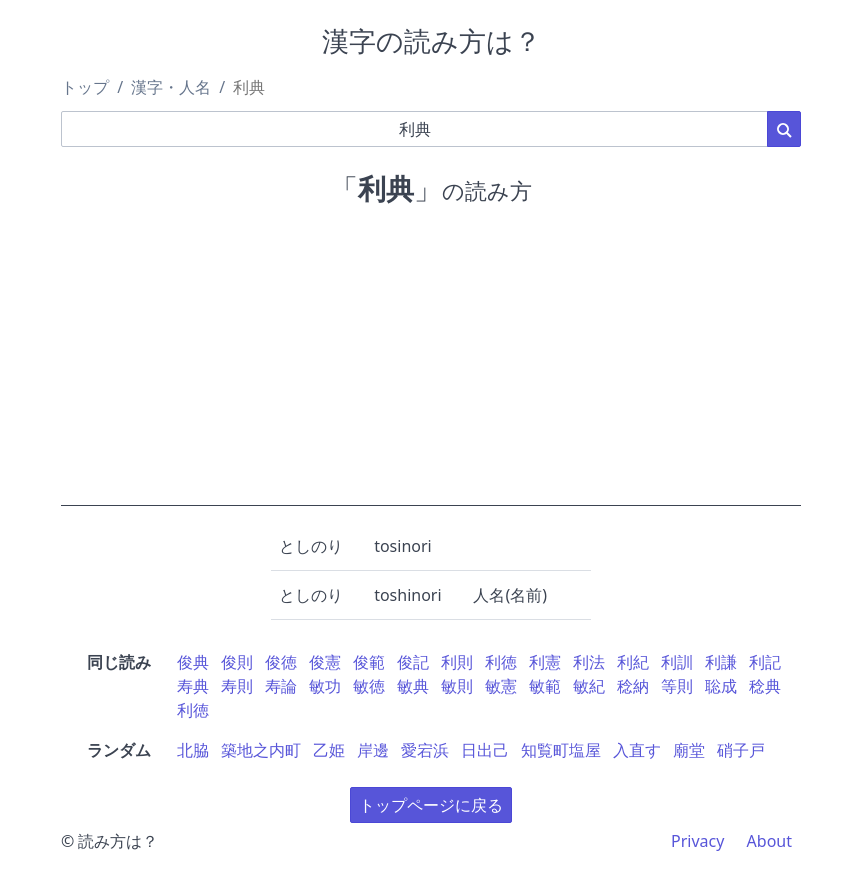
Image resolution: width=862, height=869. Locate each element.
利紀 (633, 662)
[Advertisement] (431, 366)
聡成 (721, 686)
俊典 (193, 662)
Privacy (697, 841)
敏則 (457, 686)
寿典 (193, 686)
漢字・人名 (171, 87)
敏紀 (589, 686)
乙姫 (329, 750)
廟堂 (689, 750)
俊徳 (281, 662)
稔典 (765, 686)
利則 (457, 662)
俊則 (237, 662)
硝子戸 (741, 750)
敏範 (545, 686)
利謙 (721, 662)
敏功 (325, 686)
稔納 (633, 686)
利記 (765, 662)
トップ (85, 87)
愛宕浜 (425, 750)
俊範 (369, 662)
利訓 (677, 662)
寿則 (237, 686)
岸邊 (373, 750)
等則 (677, 686)
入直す (637, 750)
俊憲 (325, 662)
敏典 (413, 686)
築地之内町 (261, 750)
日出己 (485, 750)
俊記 (413, 662)
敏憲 (501, 686)
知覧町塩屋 (561, 750)
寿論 (281, 686)
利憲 (545, 662)
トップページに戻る (431, 805)
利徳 (501, 662)
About (769, 841)
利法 (589, 662)
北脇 (193, 750)
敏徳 (369, 686)
